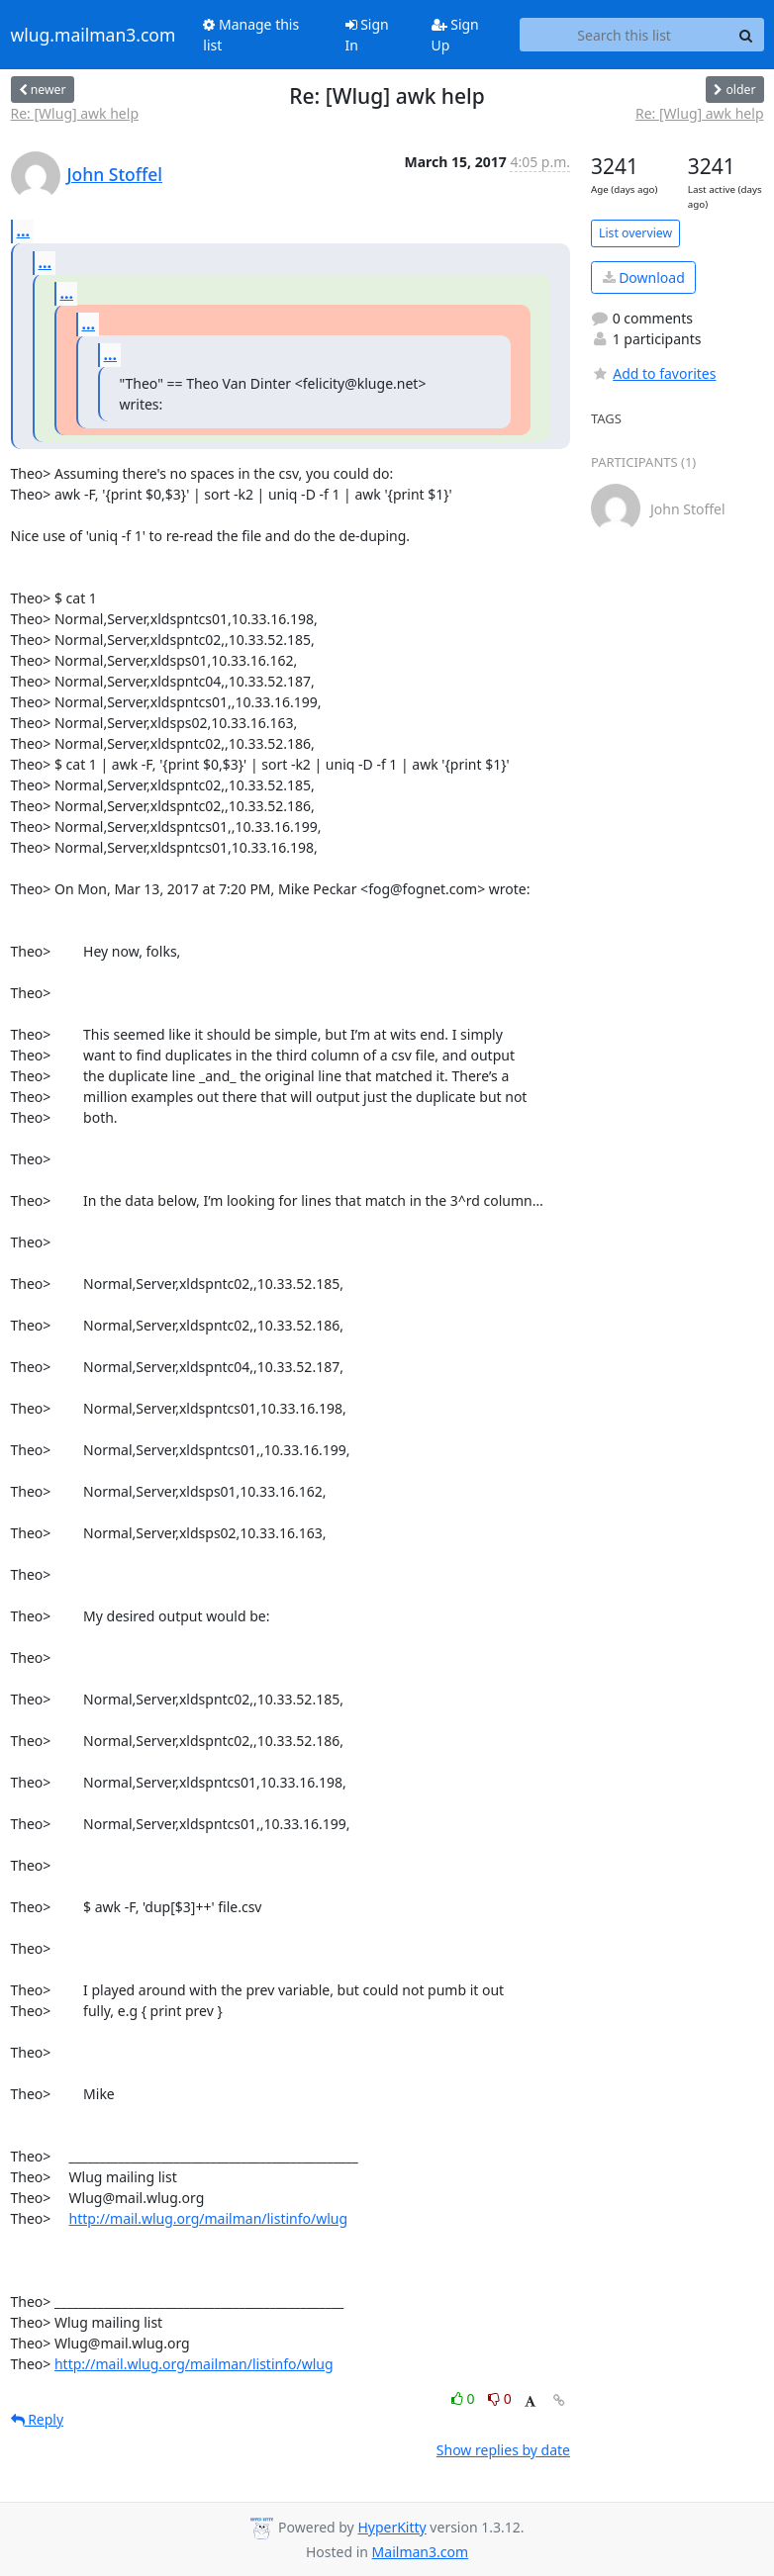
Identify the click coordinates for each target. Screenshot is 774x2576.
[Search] (746, 34)
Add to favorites (653, 373)
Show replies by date (503, 2449)
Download (644, 277)
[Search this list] (624, 34)
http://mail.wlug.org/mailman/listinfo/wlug (208, 2218)
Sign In (367, 34)
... (24, 230)
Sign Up (455, 34)
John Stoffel (115, 174)
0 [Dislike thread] (500, 2398)
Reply (37, 2419)
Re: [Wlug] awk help (75, 113)
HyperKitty (391, 2527)
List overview (635, 233)
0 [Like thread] (464, 2398)
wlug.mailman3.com (93, 34)
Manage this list (251, 34)
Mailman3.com (420, 2551)
